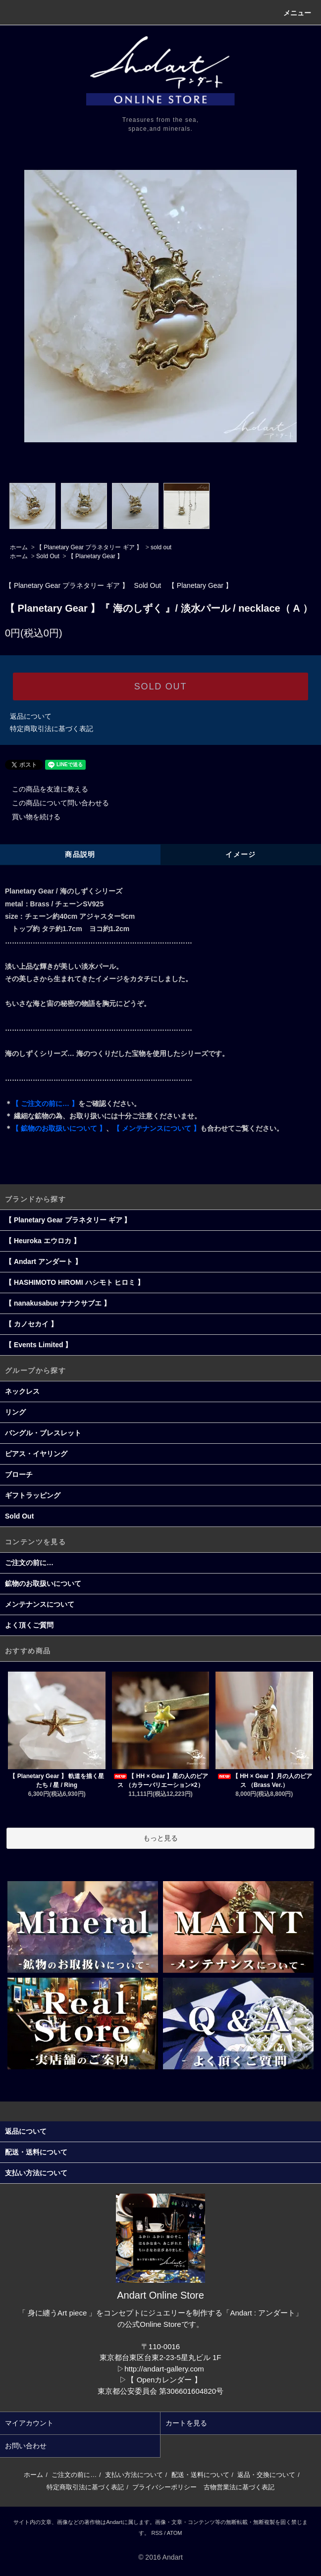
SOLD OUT (160, 686)
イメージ (240, 854)
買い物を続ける (30, 817)
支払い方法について (134, 2474)
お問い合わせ (26, 2446)
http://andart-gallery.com (164, 2369)
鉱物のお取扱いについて (43, 1583)
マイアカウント (29, 2423)
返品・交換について (266, 2474)
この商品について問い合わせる (54, 803)
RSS (157, 2533)
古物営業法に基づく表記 (239, 2487)
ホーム (19, 547)
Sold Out (47, 556)
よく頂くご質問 (29, 1625)
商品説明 (80, 854)
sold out (161, 547)
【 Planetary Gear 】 (95, 556)
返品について (31, 716)
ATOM (174, 2533)
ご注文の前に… (29, 1563)
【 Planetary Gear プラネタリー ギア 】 (89, 547)
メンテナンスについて (39, 1604)
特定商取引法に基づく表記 (51, 729)
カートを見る (186, 2423)
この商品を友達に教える (44, 789)
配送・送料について (200, 2474)
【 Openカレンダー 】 (164, 2379)
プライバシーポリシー (164, 2487)
